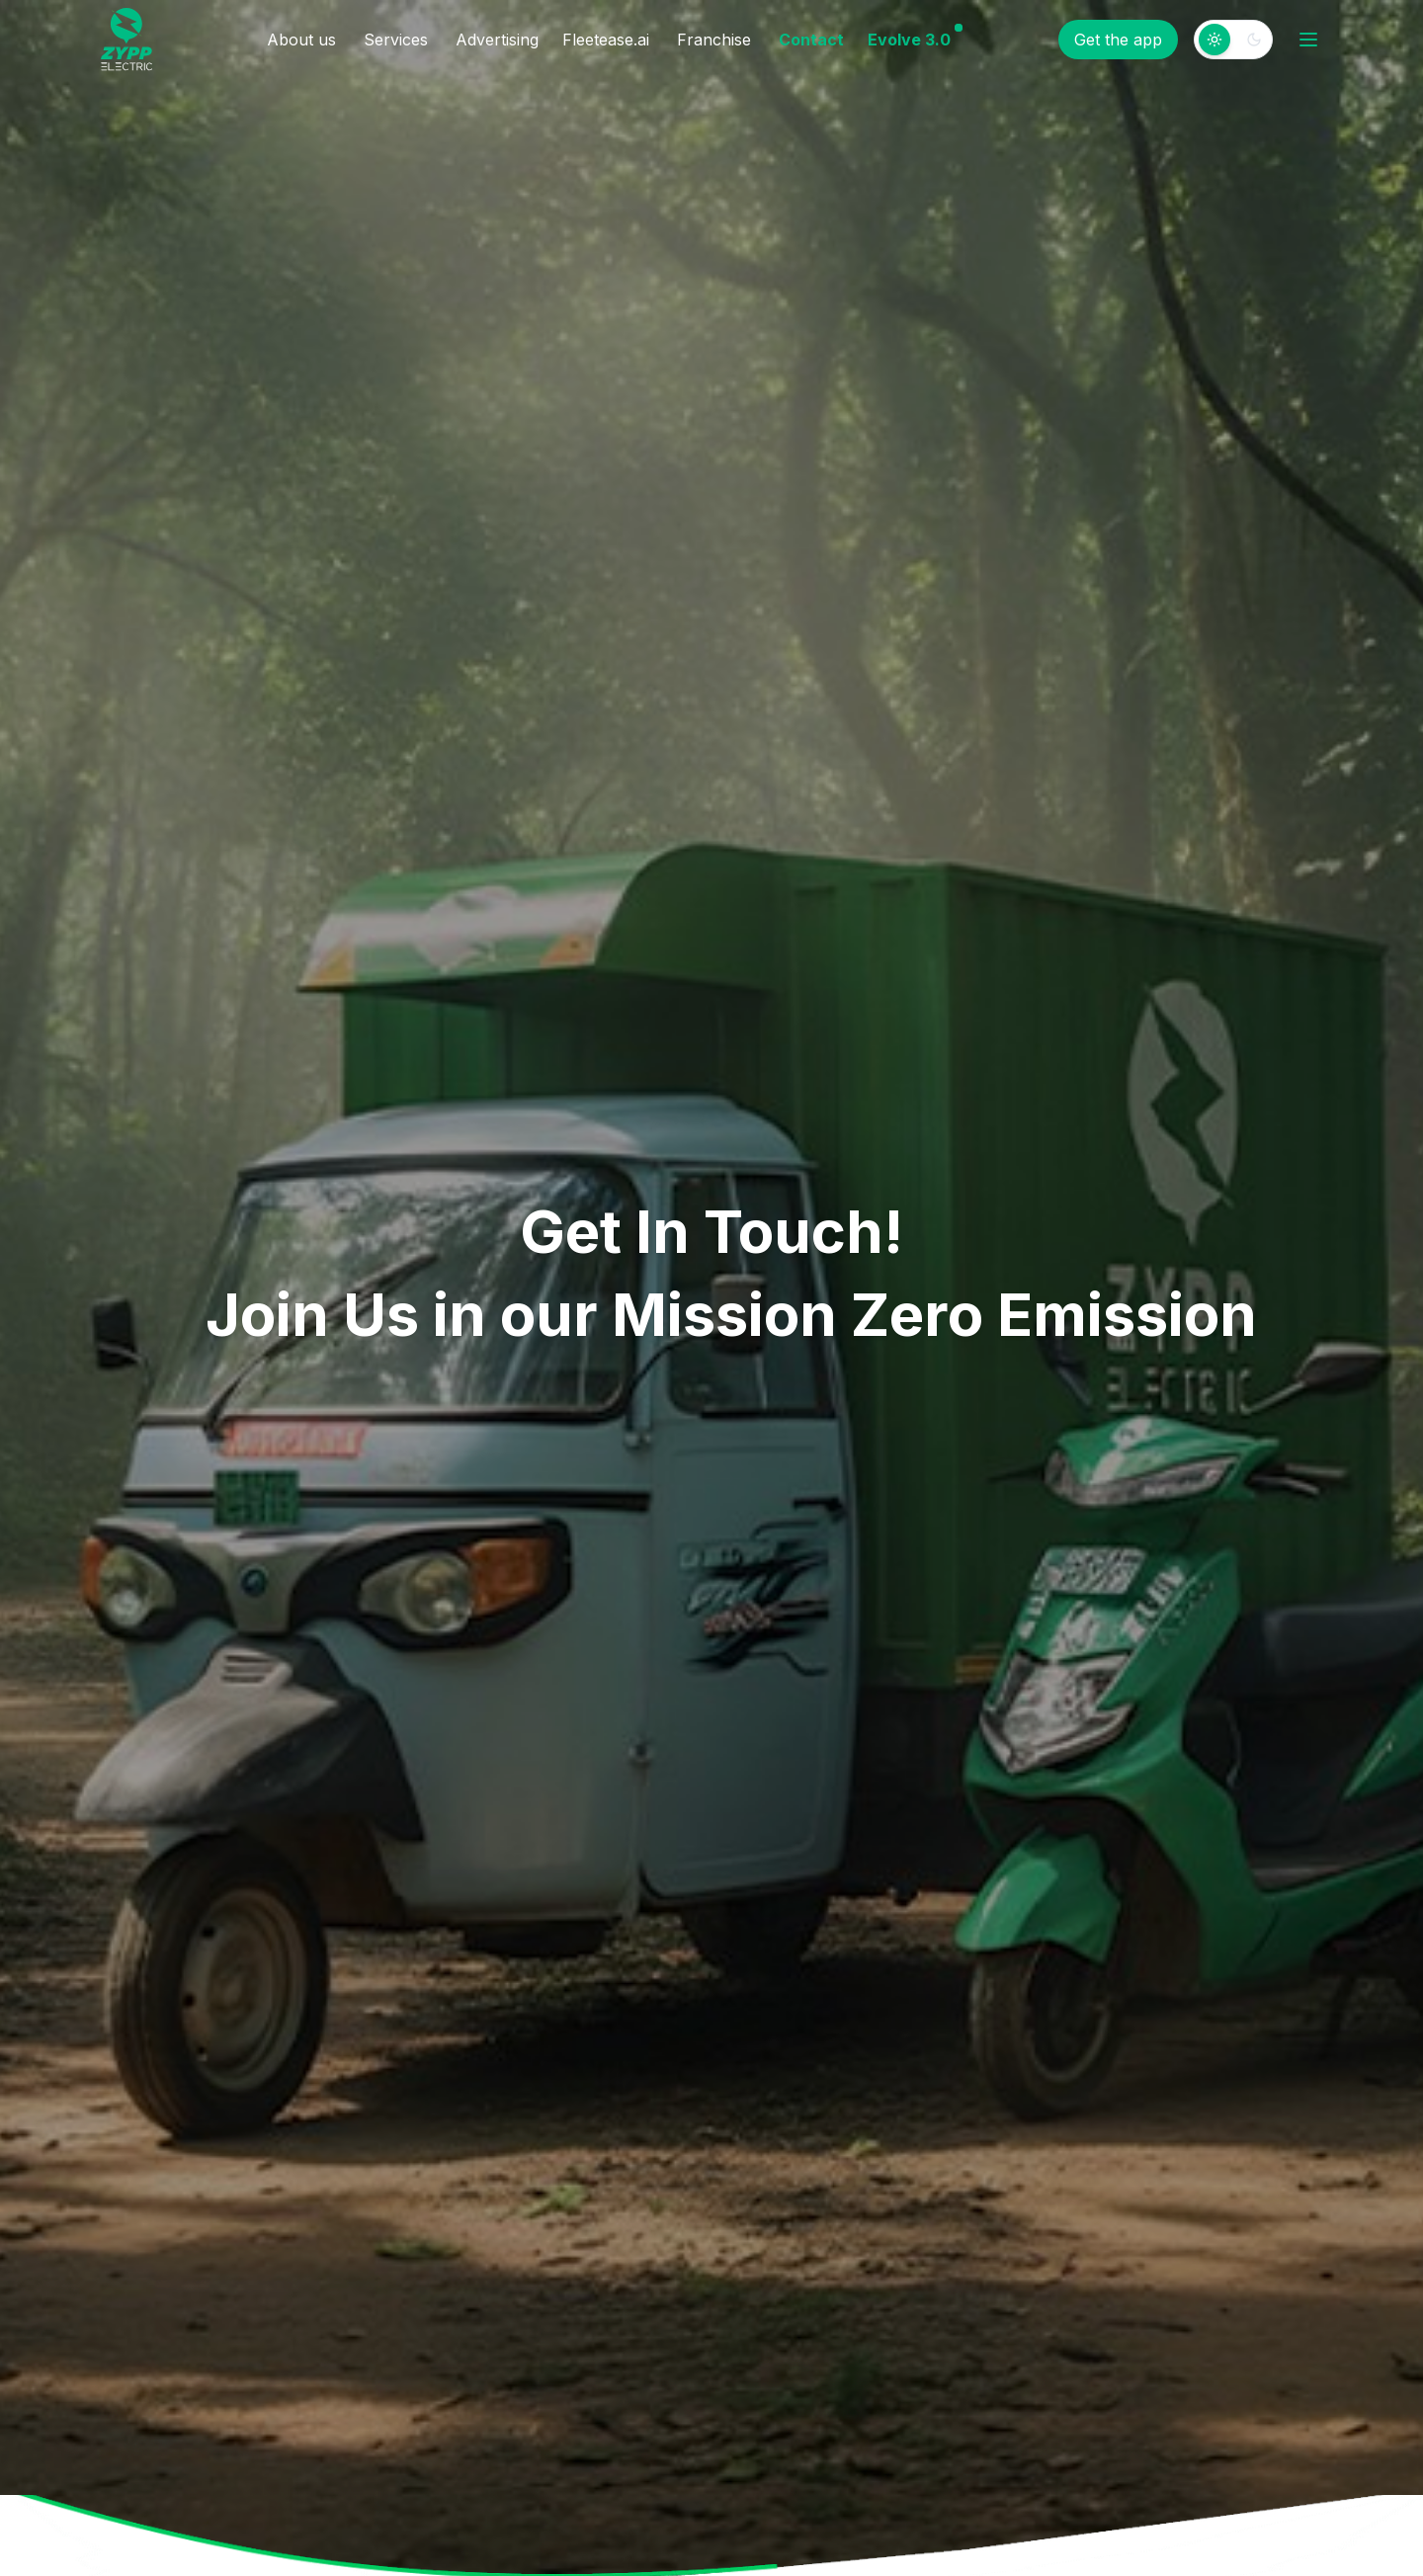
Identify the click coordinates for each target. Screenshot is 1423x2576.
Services (396, 39)
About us (301, 39)
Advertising (497, 39)
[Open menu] (1308, 39)
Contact (811, 39)
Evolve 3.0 (909, 38)
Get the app (1118, 39)
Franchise (714, 39)
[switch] (1233, 39)
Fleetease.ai (605, 39)
